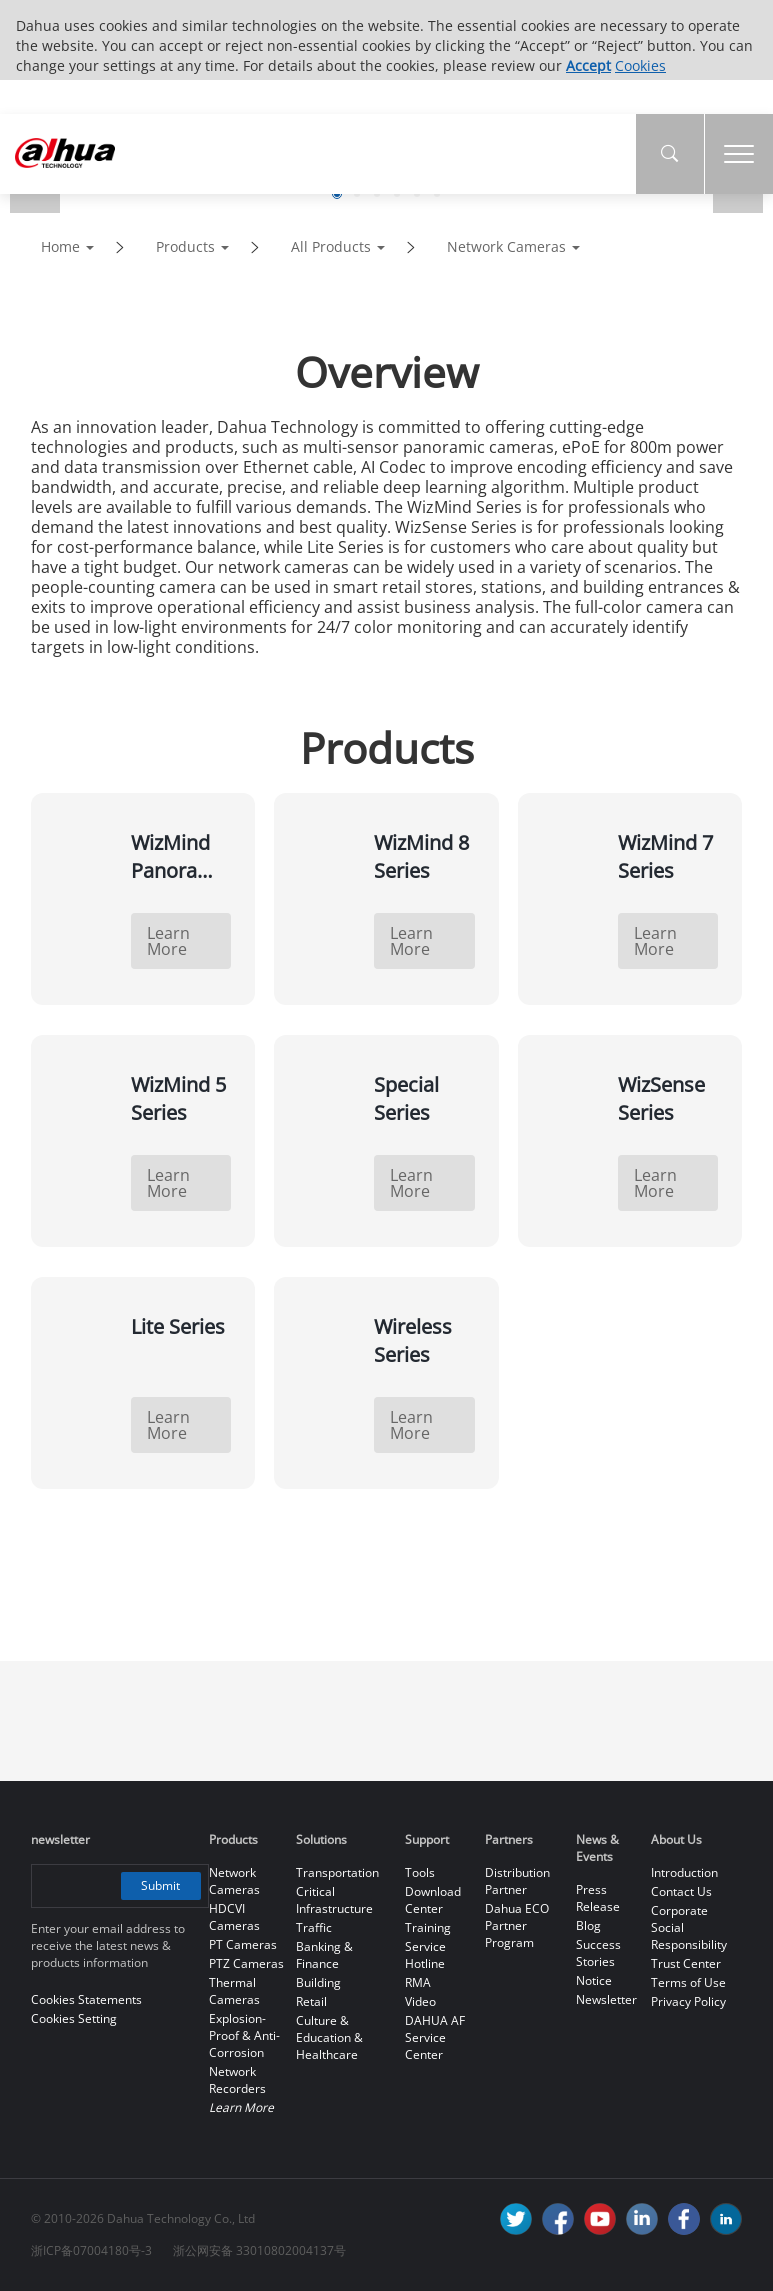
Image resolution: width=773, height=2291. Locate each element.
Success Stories (598, 1953)
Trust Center (686, 1963)
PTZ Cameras (246, 1963)
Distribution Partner (517, 1881)
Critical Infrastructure (334, 1900)
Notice (594, 1980)
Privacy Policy (688, 2001)
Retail (311, 2001)
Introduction (684, 1872)
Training (428, 1927)
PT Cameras (243, 1944)
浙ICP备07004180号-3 (91, 2250)
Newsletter (606, 1999)
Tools (420, 1872)
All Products (331, 246)
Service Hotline (425, 1955)
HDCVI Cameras (234, 1917)
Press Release (598, 1898)
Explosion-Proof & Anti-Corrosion (244, 2035)
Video (420, 2001)
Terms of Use (688, 1982)
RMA (418, 1982)
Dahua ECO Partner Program (517, 1925)
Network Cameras (506, 246)
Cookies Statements (86, 1999)
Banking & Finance (324, 1955)
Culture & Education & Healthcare (329, 2037)
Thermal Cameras (234, 1991)
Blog (588, 1925)
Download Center (433, 1900)
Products (185, 246)
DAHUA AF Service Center (435, 2037)
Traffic (314, 1927)
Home (60, 246)
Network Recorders (237, 2080)
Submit (160, 1885)
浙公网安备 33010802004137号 (259, 2250)
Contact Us (681, 1891)
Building (318, 1982)
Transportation (337, 1872)
